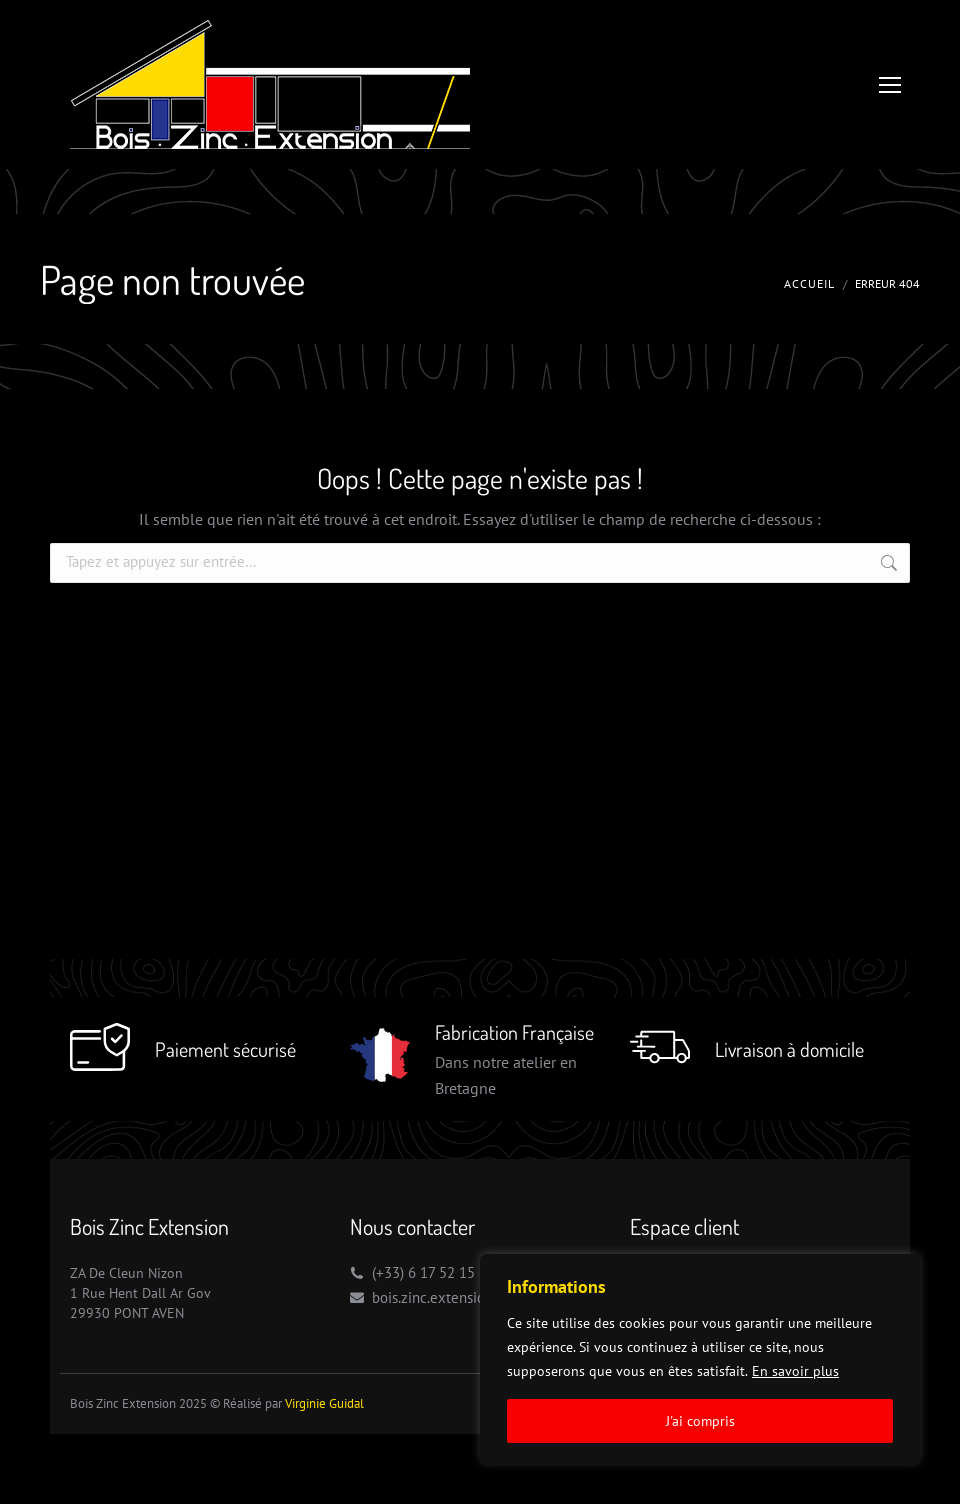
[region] (700, 1359)
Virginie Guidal (324, 1403)
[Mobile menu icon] (890, 85)
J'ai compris (700, 1421)
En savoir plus (795, 1371)
